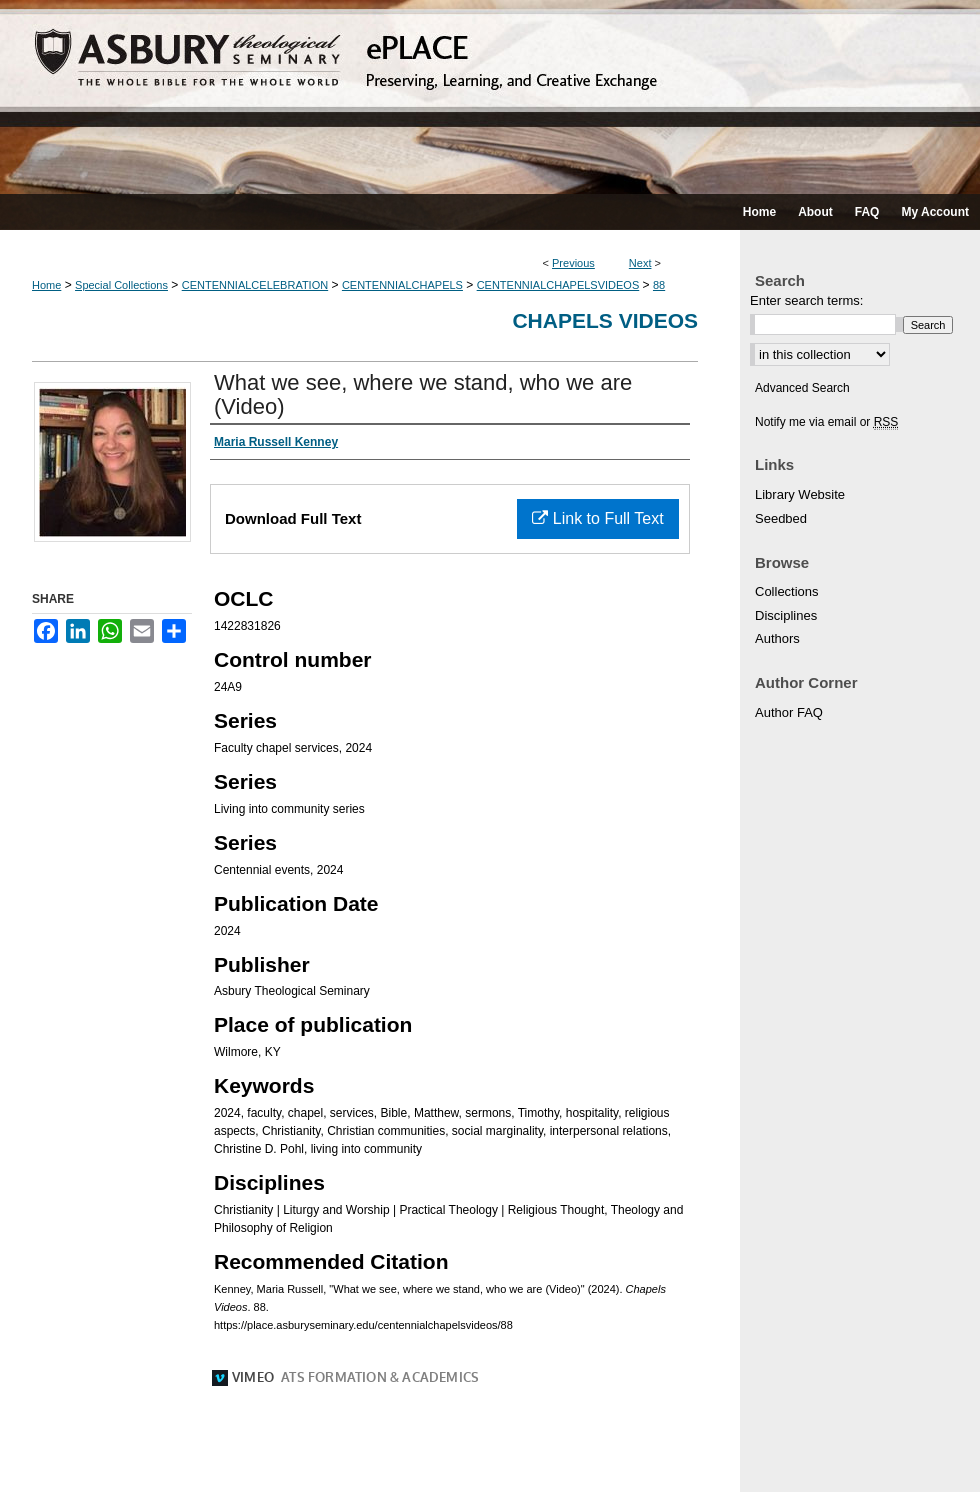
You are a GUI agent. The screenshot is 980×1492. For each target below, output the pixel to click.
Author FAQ (789, 712)
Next (640, 263)
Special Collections (121, 285)
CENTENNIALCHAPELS (402, 285)
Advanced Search (802, 388)
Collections (787, 591)
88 (659, 285)
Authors (777, 638)
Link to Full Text (597, 518)
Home (46, 285)
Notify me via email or (826, 422)
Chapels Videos (605, 320)
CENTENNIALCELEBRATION (255, 285)
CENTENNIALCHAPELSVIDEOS (558, 285)
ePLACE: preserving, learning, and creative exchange (490, 97)
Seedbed (781, 518)
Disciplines (786, 615)
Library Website (800, 494)
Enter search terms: (806, 300)
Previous (573, 263)
